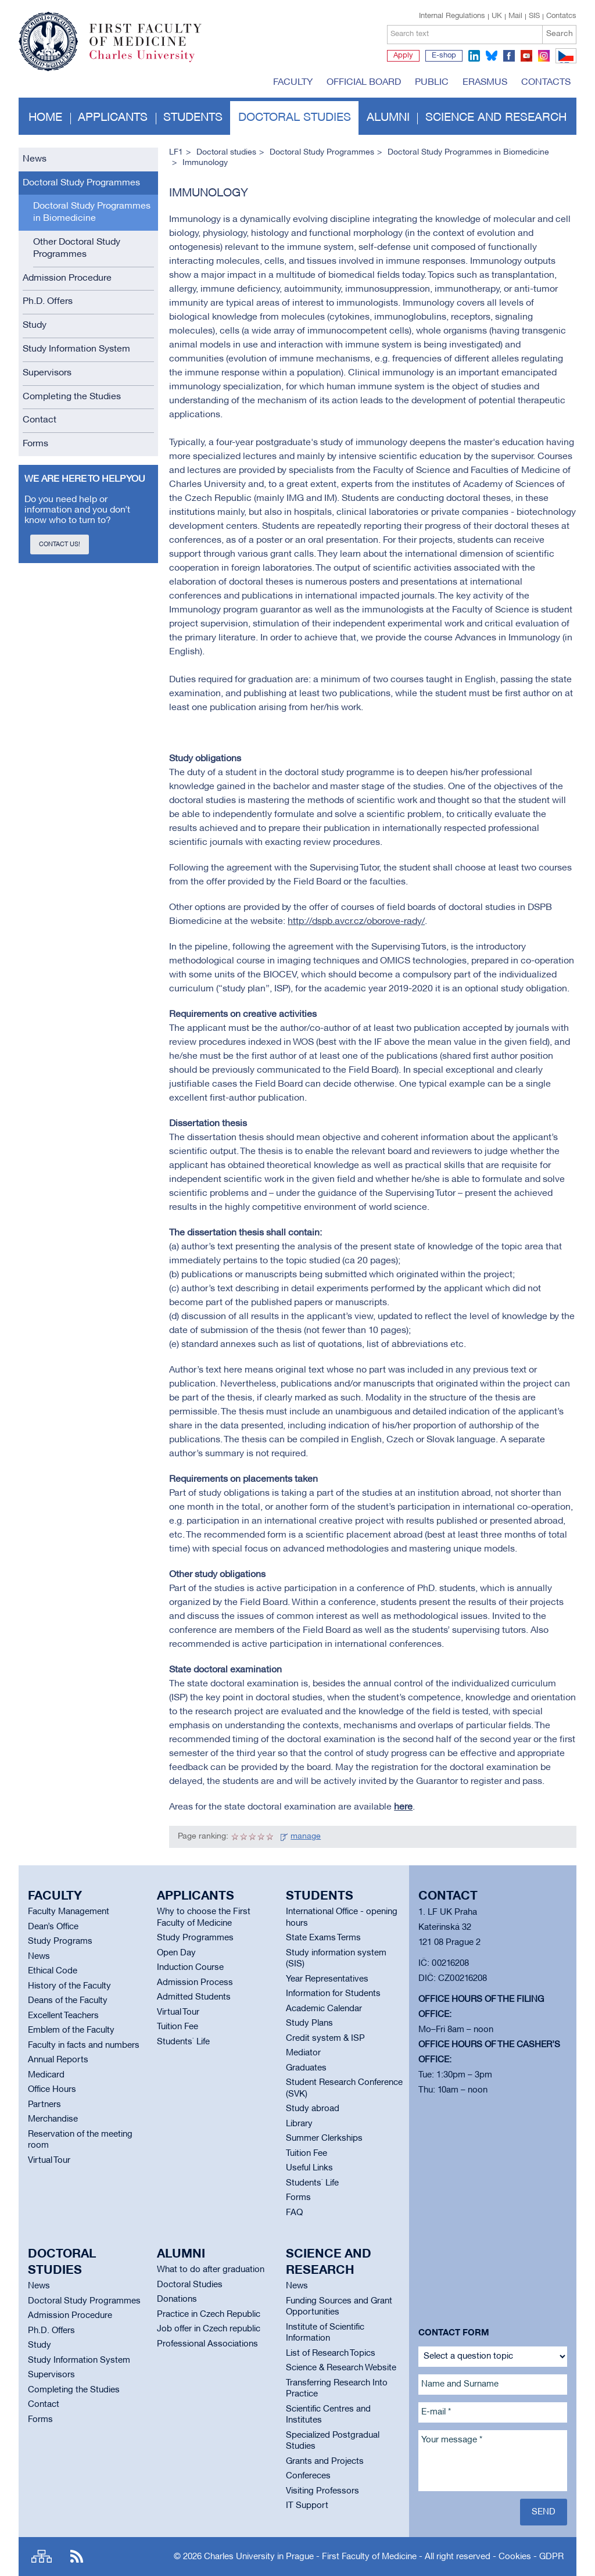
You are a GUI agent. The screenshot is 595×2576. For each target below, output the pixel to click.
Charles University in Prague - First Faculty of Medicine (310, 2557)
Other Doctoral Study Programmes (76, 248)
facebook (509, 56)
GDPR (551, 2557)
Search (559, 34)
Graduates (306, 2068)
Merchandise (53, 2119)
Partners (44, 2105)
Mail (515, 16)
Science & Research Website (341, 2368)
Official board (364, 82)
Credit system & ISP (325, 2038)
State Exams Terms (323, 1938)
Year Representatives (327, 1979)
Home (45, 118)
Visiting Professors (322, 2491)
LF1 (176, 152)
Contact (39, 420)
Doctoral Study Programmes (81, 183)
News (34, 159)
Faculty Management (68, 1912)
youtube (526, 56)
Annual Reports (58, 2060)
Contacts (546, 82)
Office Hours (52, 2090)
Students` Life (183, 2042)
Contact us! (59, 544)
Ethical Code (52, 1971)
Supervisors (47, 373)
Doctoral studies (294, 118)
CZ (563, 62)
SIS (534, 16)
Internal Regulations (452, 16)
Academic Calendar (324, 2009)
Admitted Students (194, 1997)
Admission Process (195, 1983)
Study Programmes (195, 1938)
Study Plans (309, 2023)
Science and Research (496, 118)
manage (306, 1836)
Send (543, 2512)
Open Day (176, 1953)
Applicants (113, 118)
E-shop (444, 55)
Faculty (293, 82)
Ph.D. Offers (48, 302)
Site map (41, 2556)
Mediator (303, 2053)
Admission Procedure (67, 278)
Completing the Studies (72, 397)
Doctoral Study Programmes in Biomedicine (91, 212)
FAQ (294, 2213)
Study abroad (312, 2109)
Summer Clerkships (324, 2138)
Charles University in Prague (151, 61)
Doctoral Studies (190, 2285)
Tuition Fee (177, 2027)
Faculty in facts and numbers (83, 2045)
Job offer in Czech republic (208, 2329)
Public (432, 82)
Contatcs (561, 16)
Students (193, 118)
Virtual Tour (49, 2160)
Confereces (308, 2476)
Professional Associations (207, 2344)
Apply (403, 55)
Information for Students (333, 1994)
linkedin (474, 56)
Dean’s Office (53, 1927)
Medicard (46, 2075)
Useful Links (309, 2168)
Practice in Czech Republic (208, 2314)
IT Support (307, 2506)
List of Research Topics (330, 2353)
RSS (76, 2556)
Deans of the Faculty (67, 2001)
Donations (177, 2299)
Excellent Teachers (63, 2016)
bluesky (491, 56)
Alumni (388, 118)
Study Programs (60, 1941)
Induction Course (190, 1968)
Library (299, 2124)
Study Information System (76, 349)
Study (34, 325)
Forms (35, 444)
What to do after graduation (210, 2270)
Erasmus (485, 82)
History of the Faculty (69, 1986)
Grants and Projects (325, 2461)
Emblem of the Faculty (71, 2030)
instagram (544, 56)
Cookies (515, 2557)
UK (497, 16)
